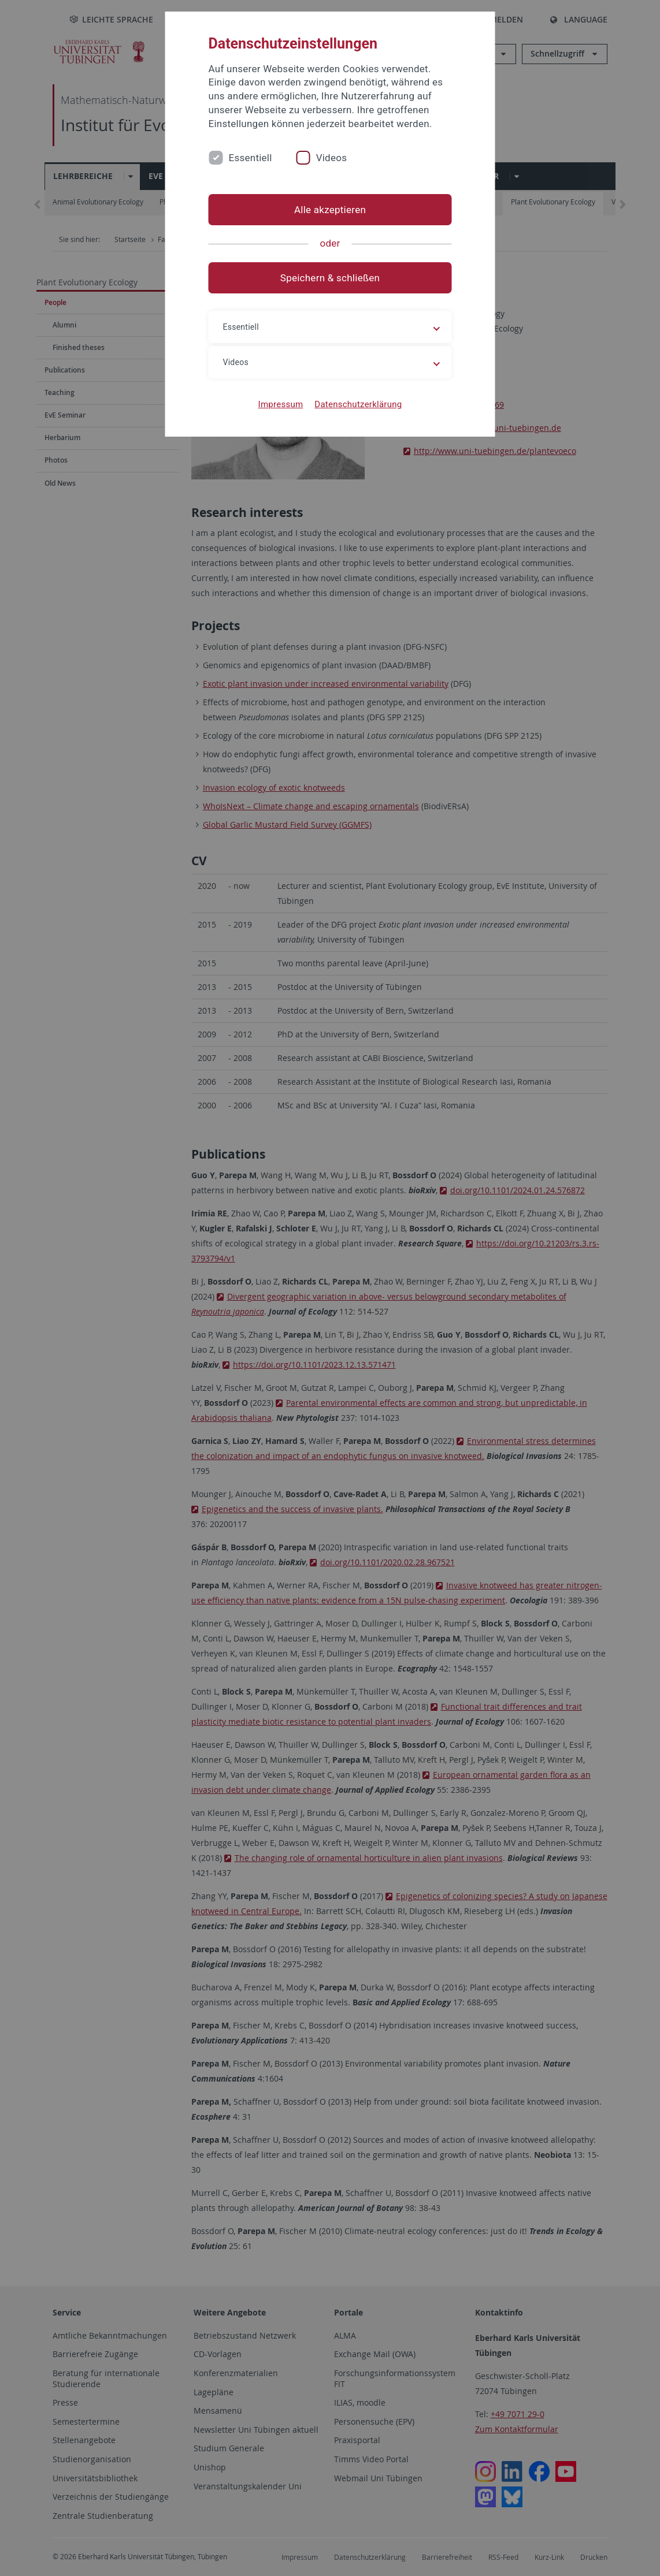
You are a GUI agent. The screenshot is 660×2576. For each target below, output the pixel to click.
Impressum (280, 404)
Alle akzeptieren (330, 209)
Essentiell (250, 157)
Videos (331, 157)
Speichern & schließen (330, 278)
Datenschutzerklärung (358, 404)
